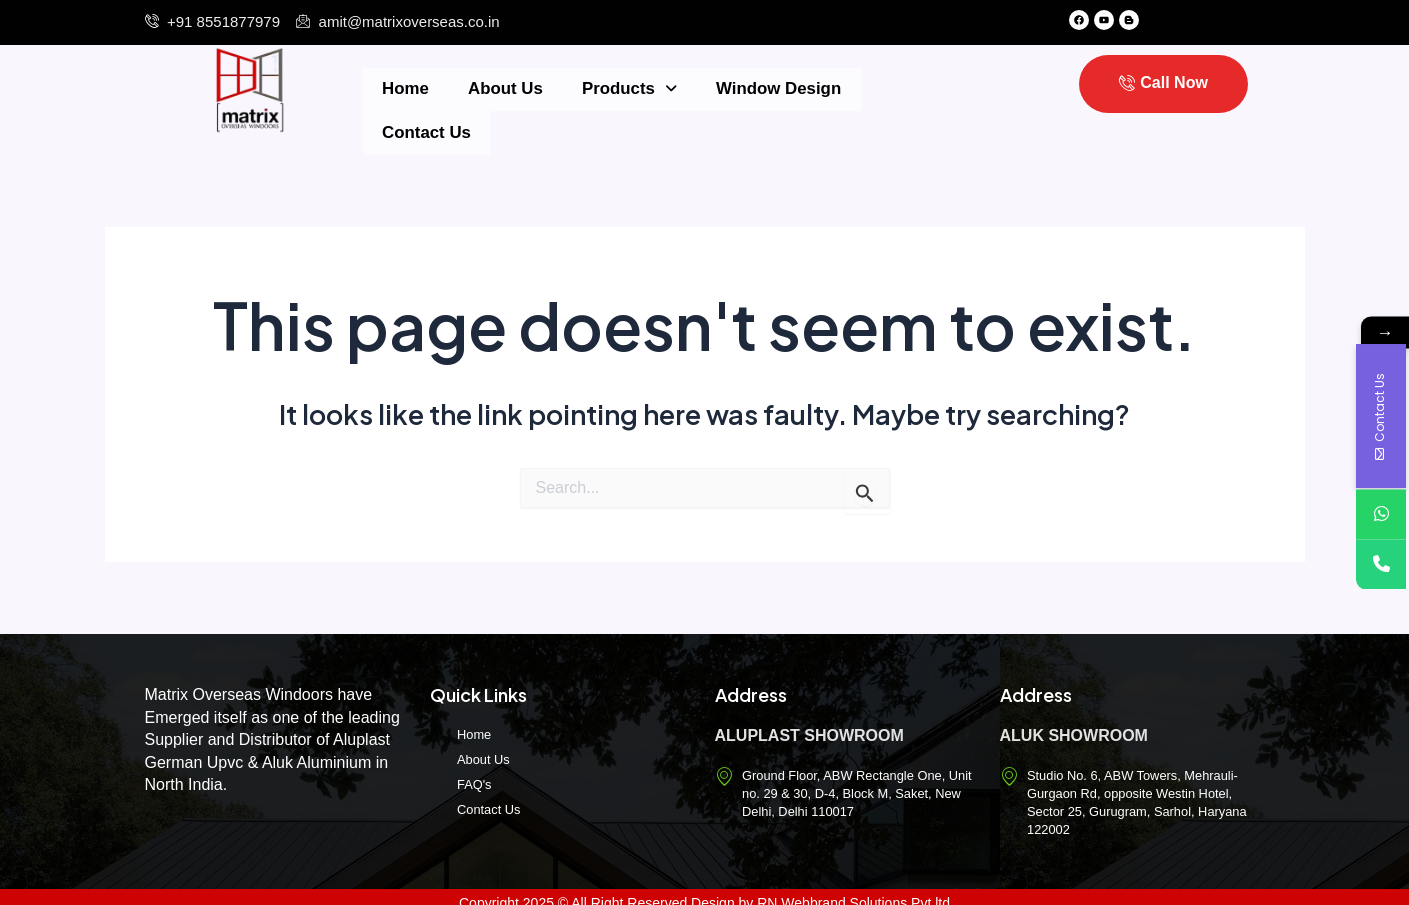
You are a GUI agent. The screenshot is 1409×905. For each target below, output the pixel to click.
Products (603, 88)
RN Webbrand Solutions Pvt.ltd (853, 890)
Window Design (744, 88)
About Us (489, 88)
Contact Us (881, 88)
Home (400, 88)
